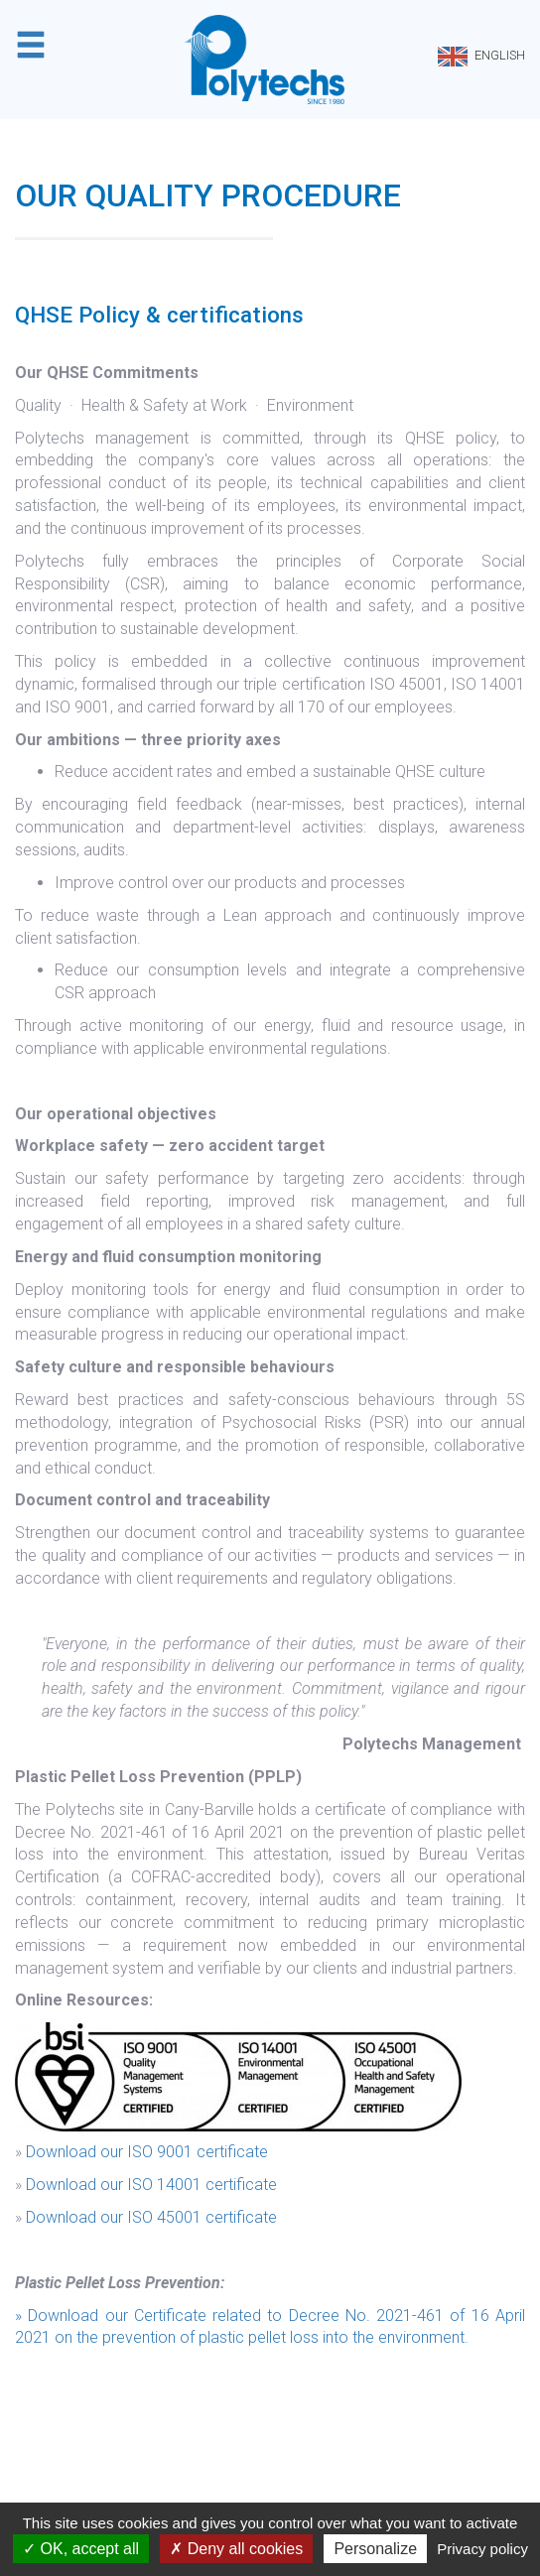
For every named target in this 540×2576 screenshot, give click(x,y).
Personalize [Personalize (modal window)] (375, 2548)
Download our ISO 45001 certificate (151, 2217)
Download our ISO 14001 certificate (151, 2184)
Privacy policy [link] (482, 2548)
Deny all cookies (236, 2548)
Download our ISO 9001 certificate (147, 2151)
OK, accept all (81, 2548)
